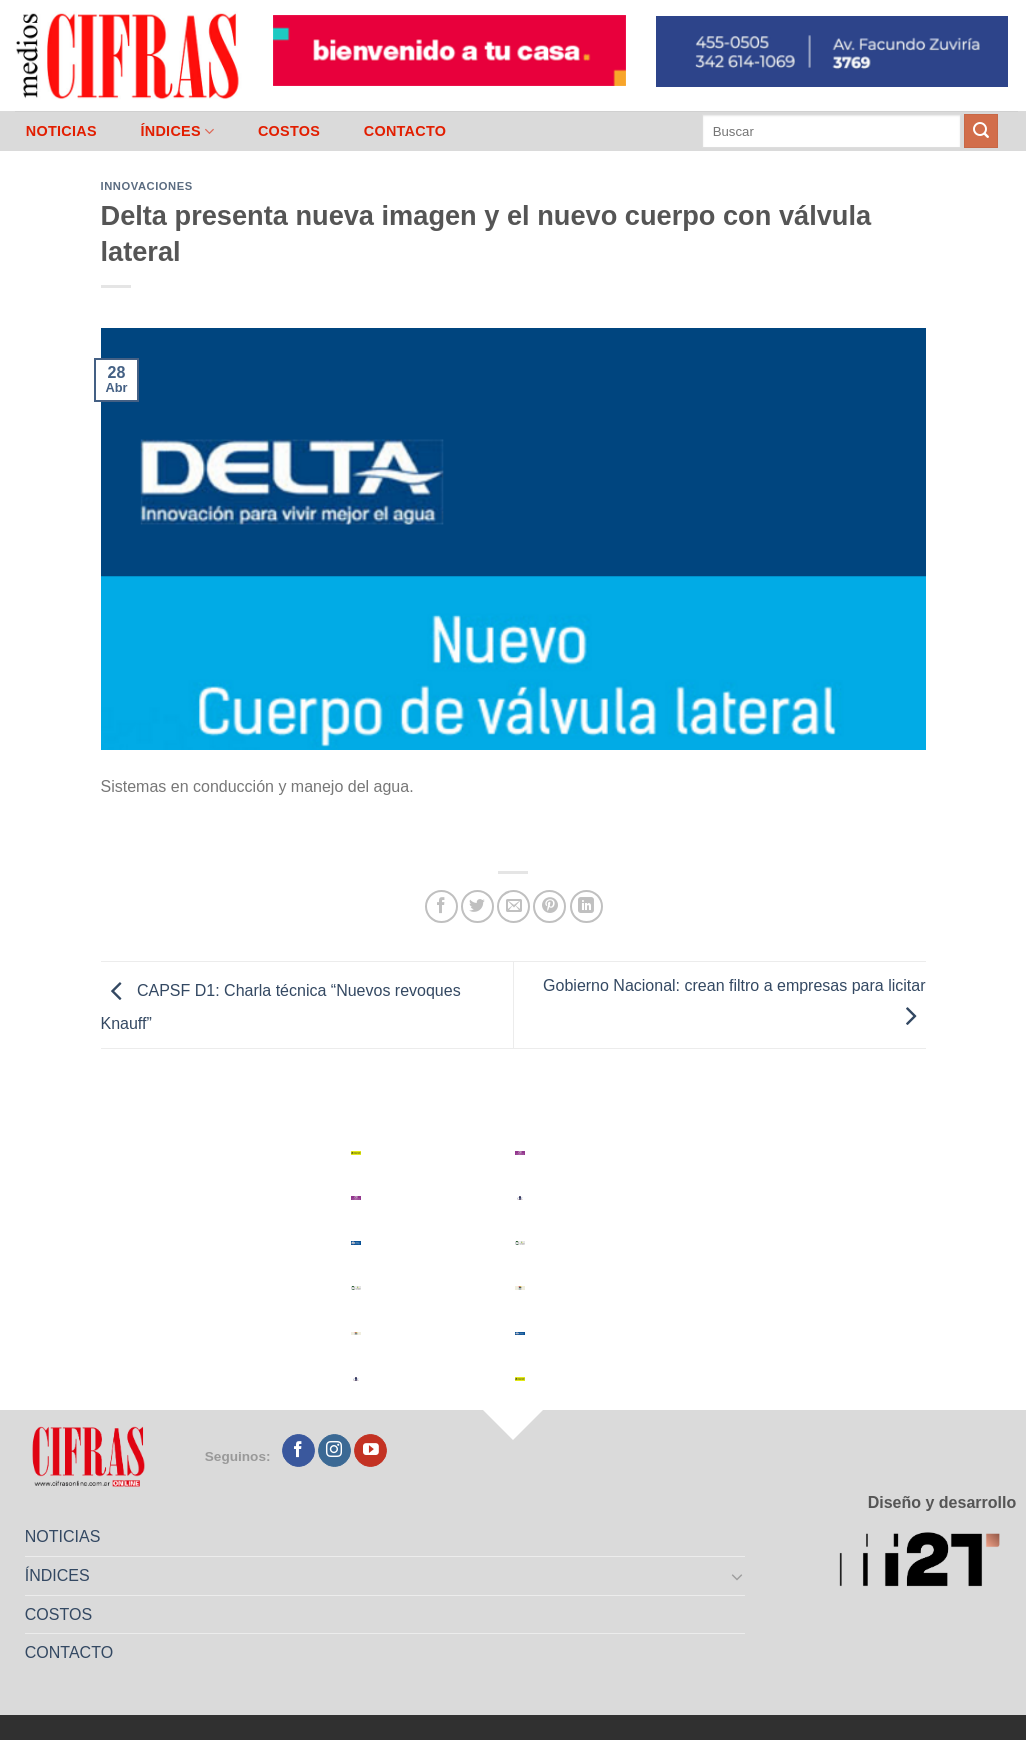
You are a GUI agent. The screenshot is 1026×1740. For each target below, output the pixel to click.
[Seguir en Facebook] (298, 1451)
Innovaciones (147, 186)
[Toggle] (737, 1576)
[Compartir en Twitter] (477, 906)
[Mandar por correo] (513, 906)
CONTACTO (405, 131)
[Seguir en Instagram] (334, 1451)
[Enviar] (981, 131)
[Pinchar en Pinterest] (549, 906)
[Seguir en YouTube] (370, 1451)
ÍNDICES (177, 131)
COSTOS (289, 131)
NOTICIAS (61, 131)
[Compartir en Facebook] (441, 906)
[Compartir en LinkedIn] (586, 906)
